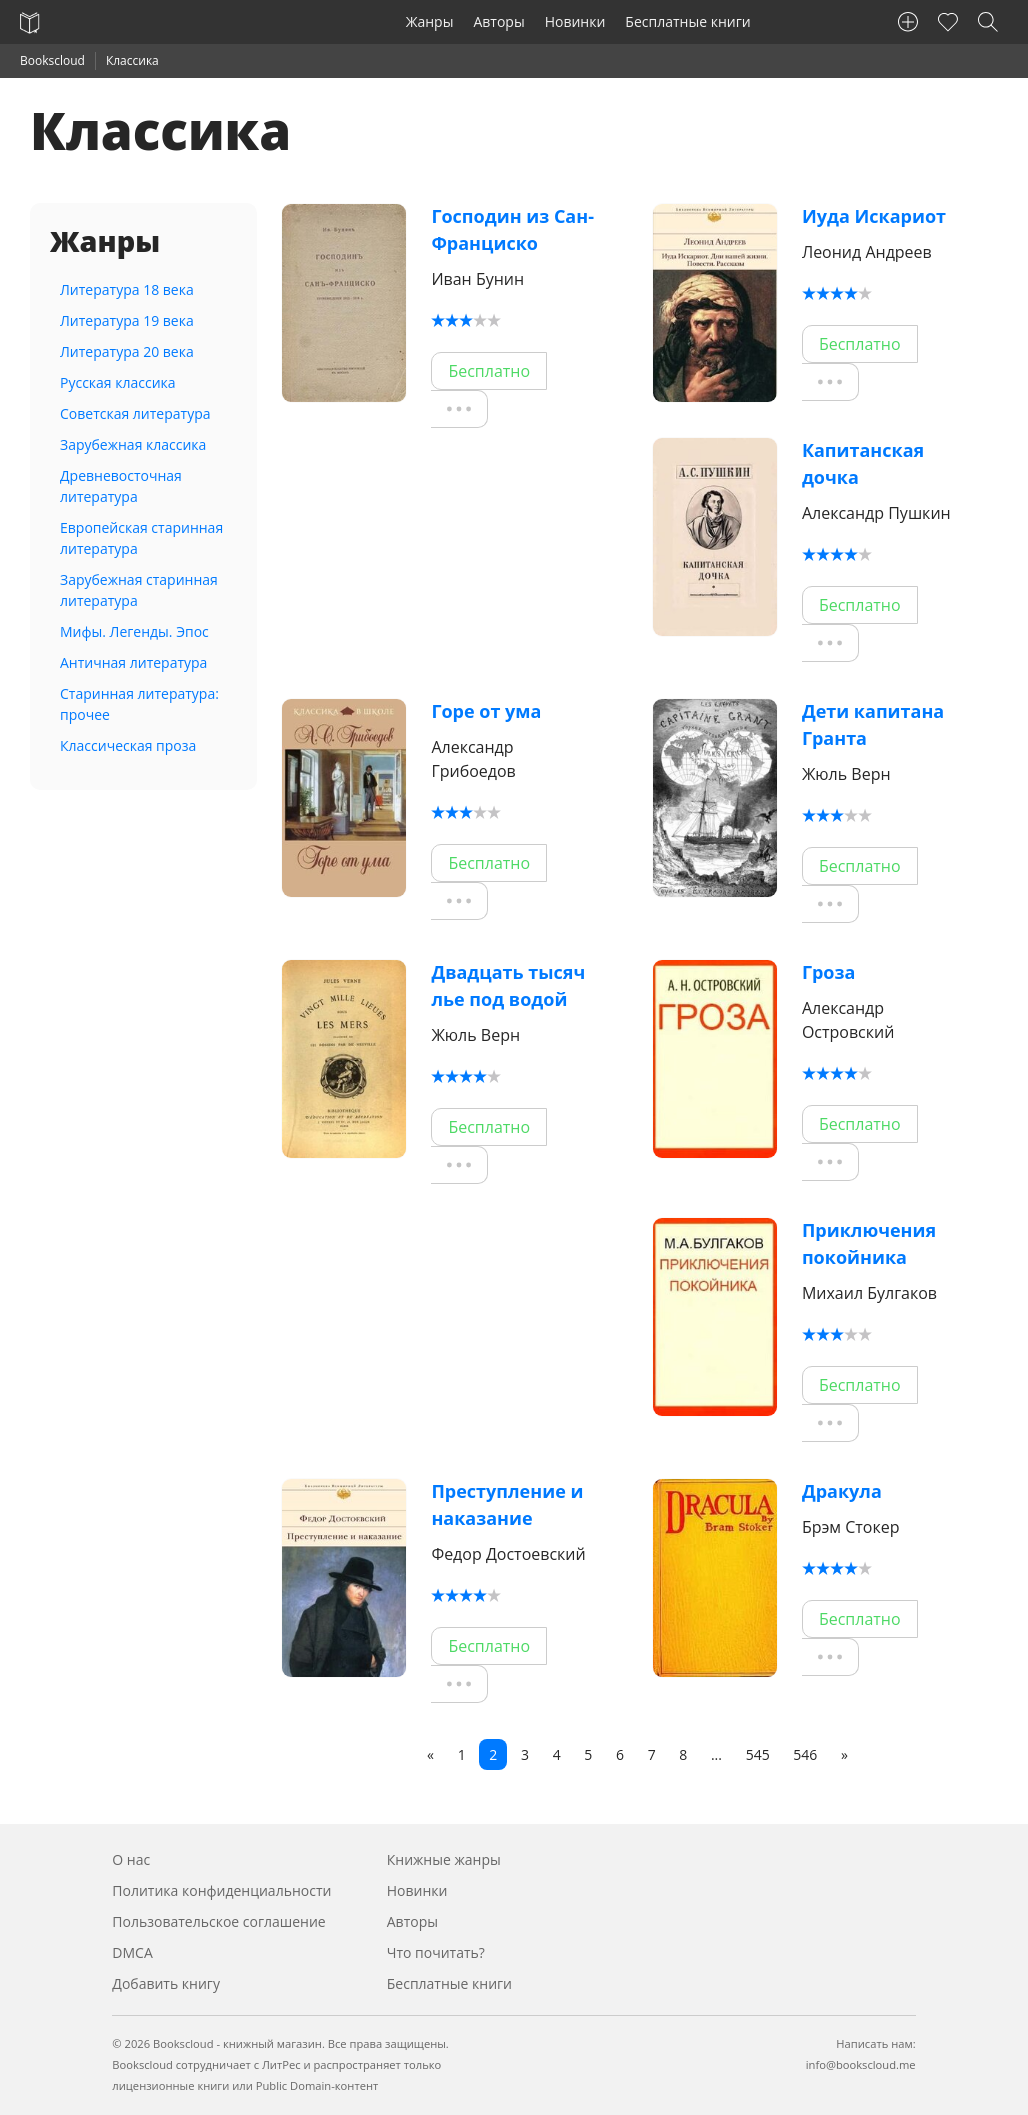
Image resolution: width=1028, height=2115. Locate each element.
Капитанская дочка (863, 463)
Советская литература (135, 413)
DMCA (132, 1952)
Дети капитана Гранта (873, 724)
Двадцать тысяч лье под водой (508, 985)
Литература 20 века (127, 351)
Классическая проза (128, 745)
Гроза (829, 972)
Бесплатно (489, 371)
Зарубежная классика (133, 444)
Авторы (498, 21)
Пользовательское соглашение (218, 1921)
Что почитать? (436, 1952)
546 (805, 1754)
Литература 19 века (127, 320)
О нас (131, 1859)
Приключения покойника (869, 1243)
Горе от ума (486, 711)
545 (758, 1754)
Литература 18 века (127, 289)
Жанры (430, 21)
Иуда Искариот (874, 216)
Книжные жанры (444, 1859)
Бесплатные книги (687, 21)
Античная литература (133, 662)
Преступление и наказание (507, 1504)
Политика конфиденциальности (221, 1890)
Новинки (575, 21)
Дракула (842, 1491)
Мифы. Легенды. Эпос (134, 631)
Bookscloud (52, 60)
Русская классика (118, 382)
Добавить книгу (166, 1983)
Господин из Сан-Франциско (512, 229)
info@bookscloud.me (861, 2064)
